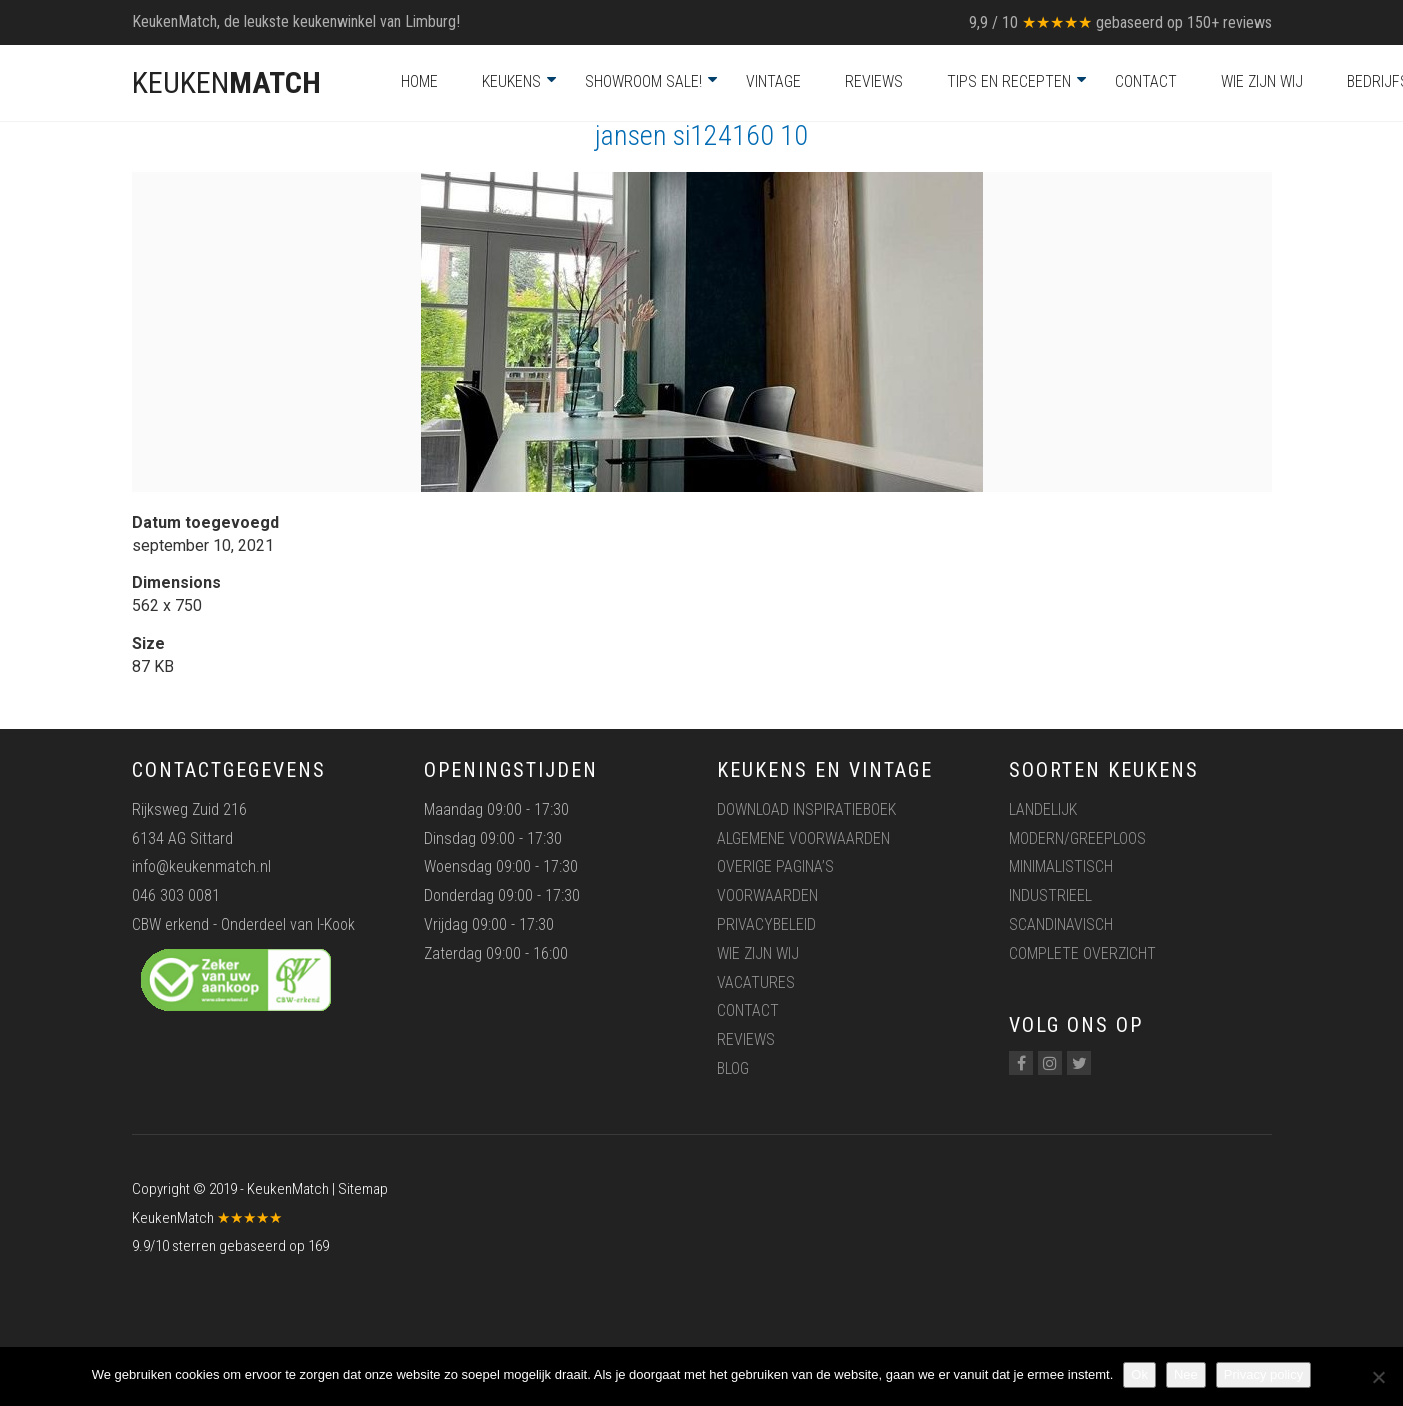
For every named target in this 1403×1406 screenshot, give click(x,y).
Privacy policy (1263, 1374)
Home (419, 81)
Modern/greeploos (1077, 838)
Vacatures (756, 982)
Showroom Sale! (643, 81)
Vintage (773, 81)
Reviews (874, 81)
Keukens (511, 81)
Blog (733, 1068)
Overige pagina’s (775, 866)
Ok (1139, 1374)
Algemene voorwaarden (803, 838)
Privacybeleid (766, 924)
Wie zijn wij (1262, 81)
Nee (1186, 1374)
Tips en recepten (1009, 81)
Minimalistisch (1061, 866)
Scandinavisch (1061, 924)
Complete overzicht (1082, 953)
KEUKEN (226, 82)
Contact (1146, 81)
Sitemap (363, 1189)
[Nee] (1378, 1377)
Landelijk (1043, 809)
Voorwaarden (767, 895)
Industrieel (1050, 895)
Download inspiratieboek (806, 809)
